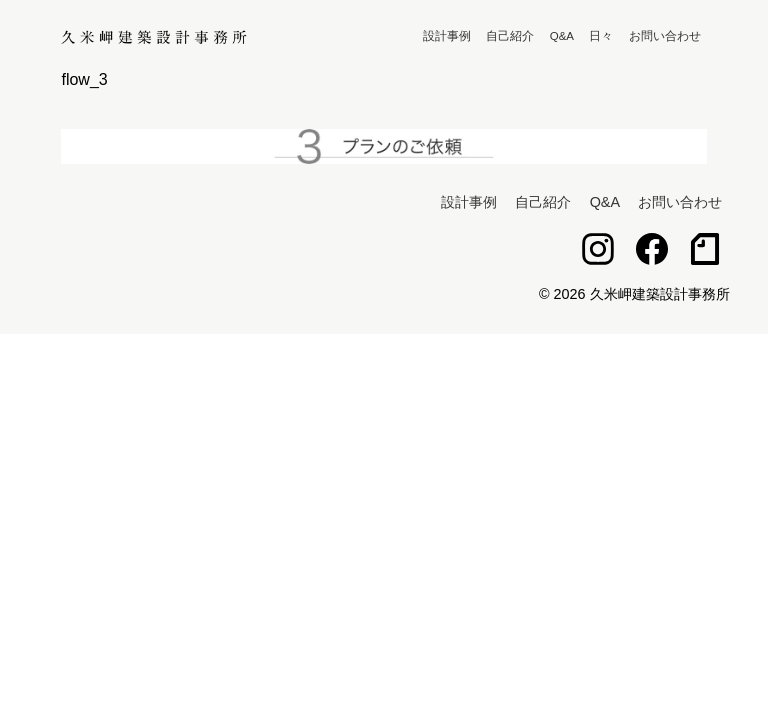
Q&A (562, 36)
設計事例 (447, 36)
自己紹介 (510, 36)
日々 (601, 36)
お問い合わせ (665, 36)
